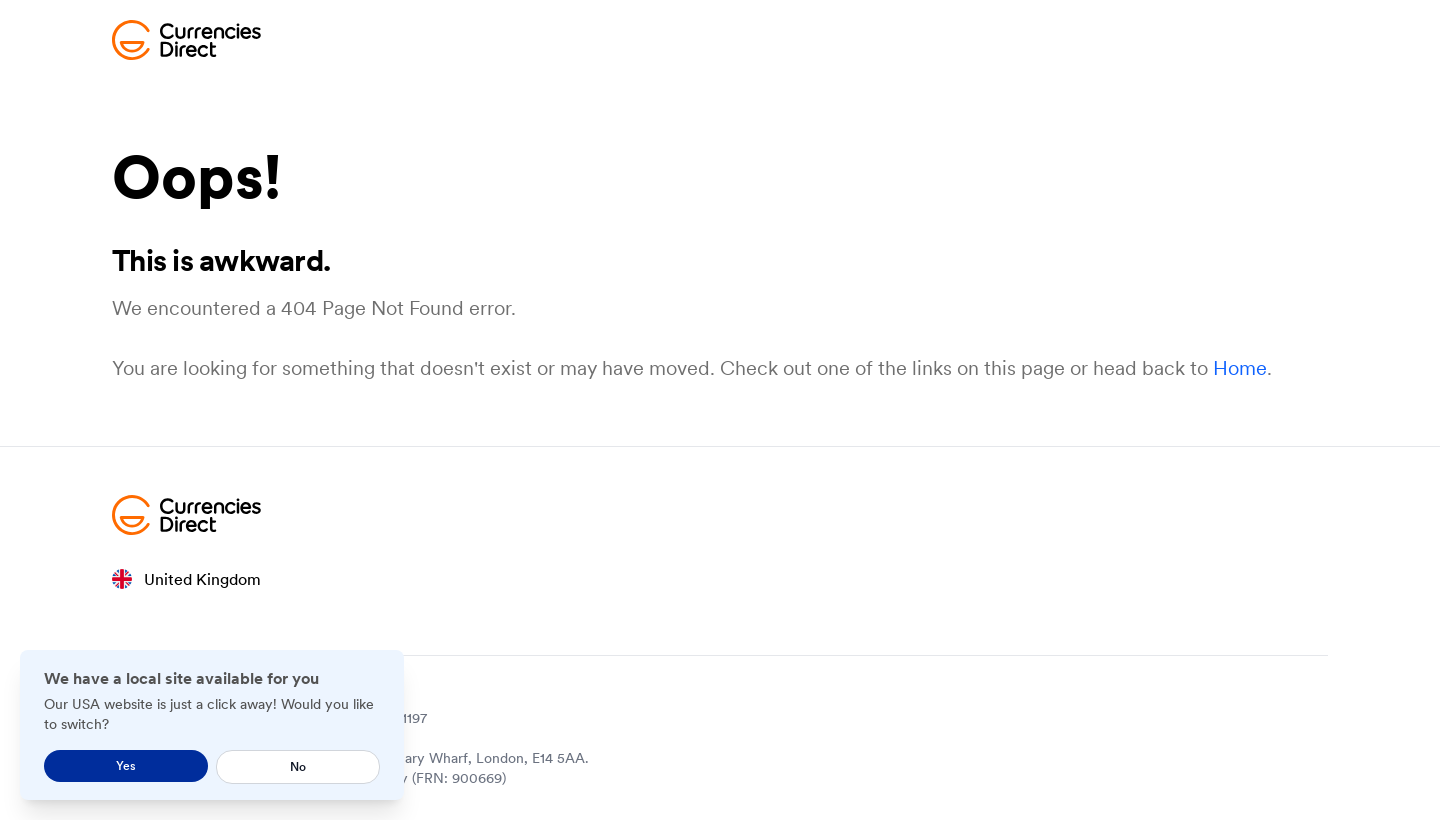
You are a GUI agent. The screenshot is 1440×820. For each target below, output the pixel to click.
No (298, 766)
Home (1240, 368)
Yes (126, 765)
